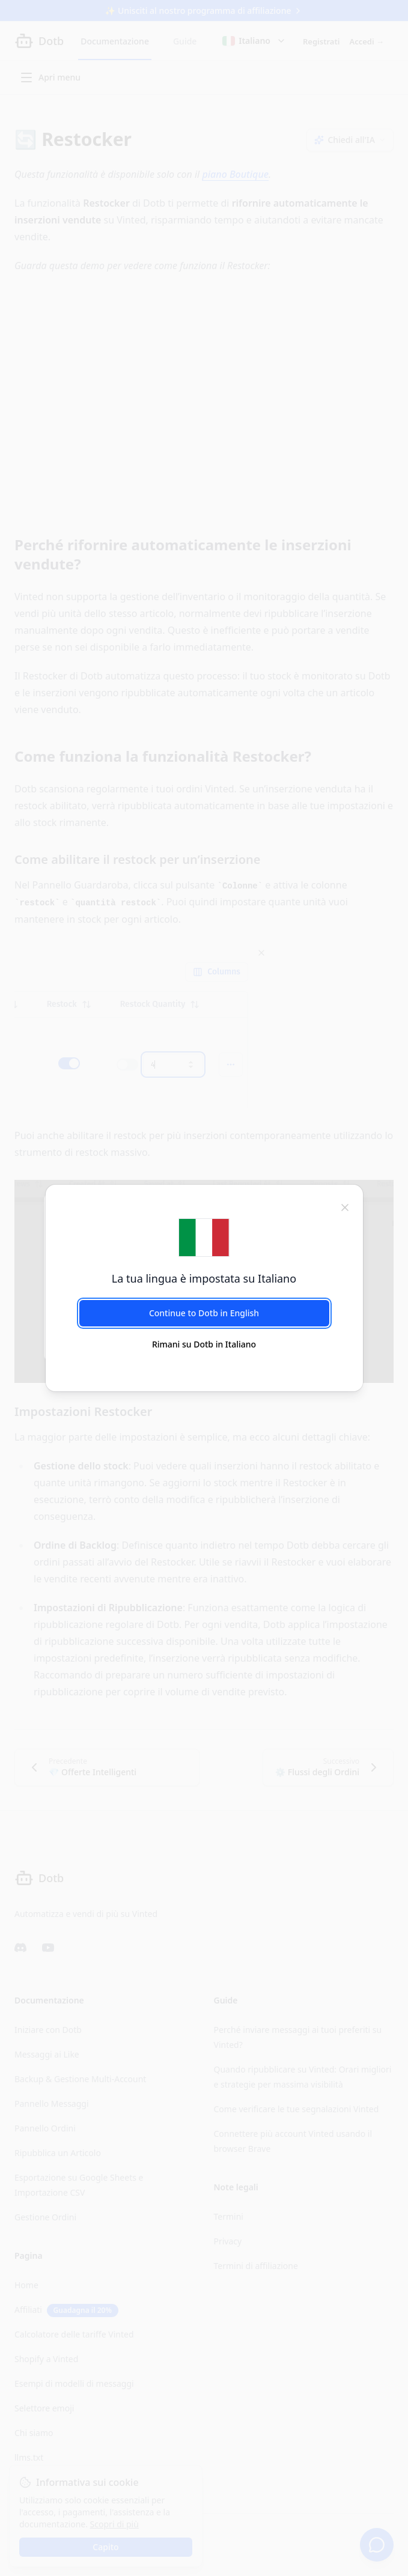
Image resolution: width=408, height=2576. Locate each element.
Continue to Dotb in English (204, 1313)
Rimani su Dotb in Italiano (204, 1344)
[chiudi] (345, 1206)
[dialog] (204, 1288)
